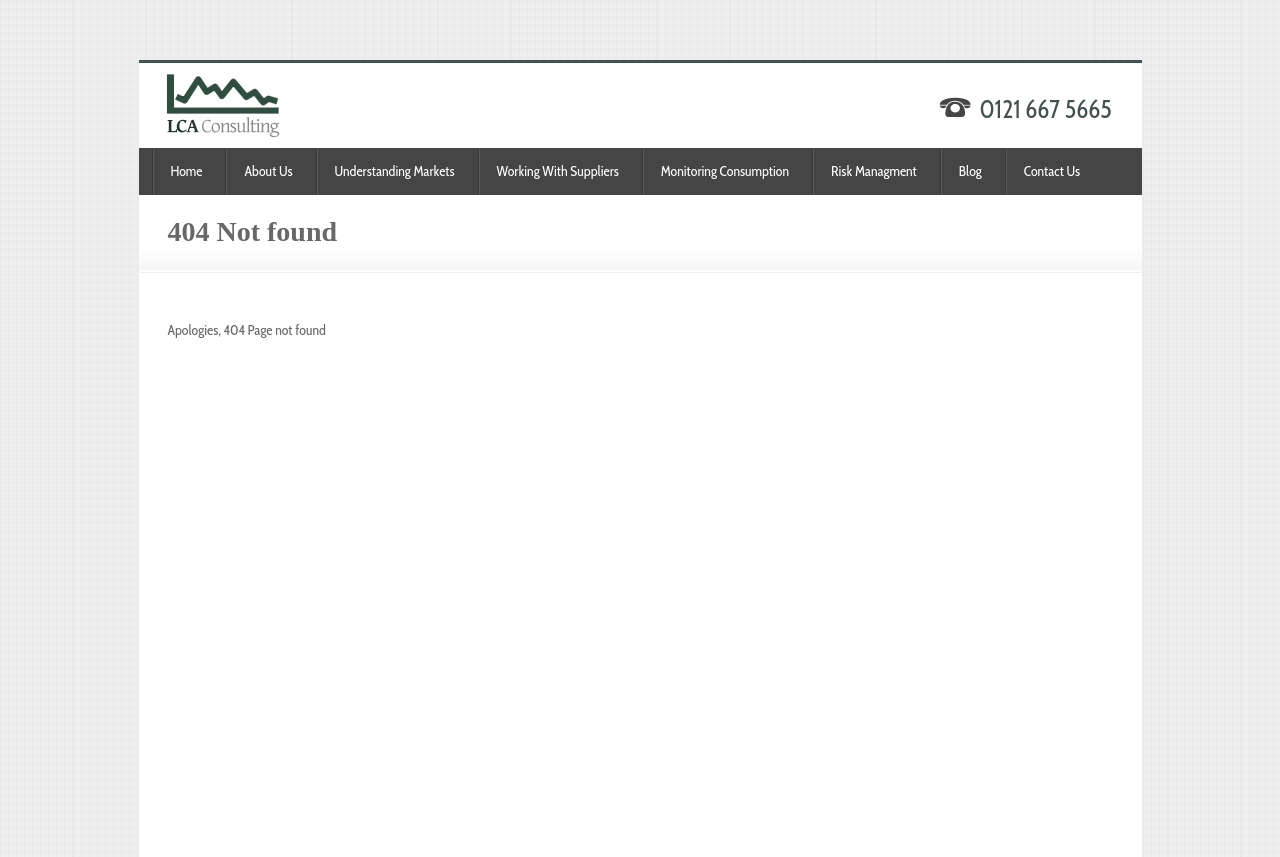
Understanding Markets (395, 171)
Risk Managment (874, 171)
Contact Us (1052, 171)
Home (187, 171)
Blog (970, 171)
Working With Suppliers (558, 171)
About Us (268, 171)
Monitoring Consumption (725, 171)
